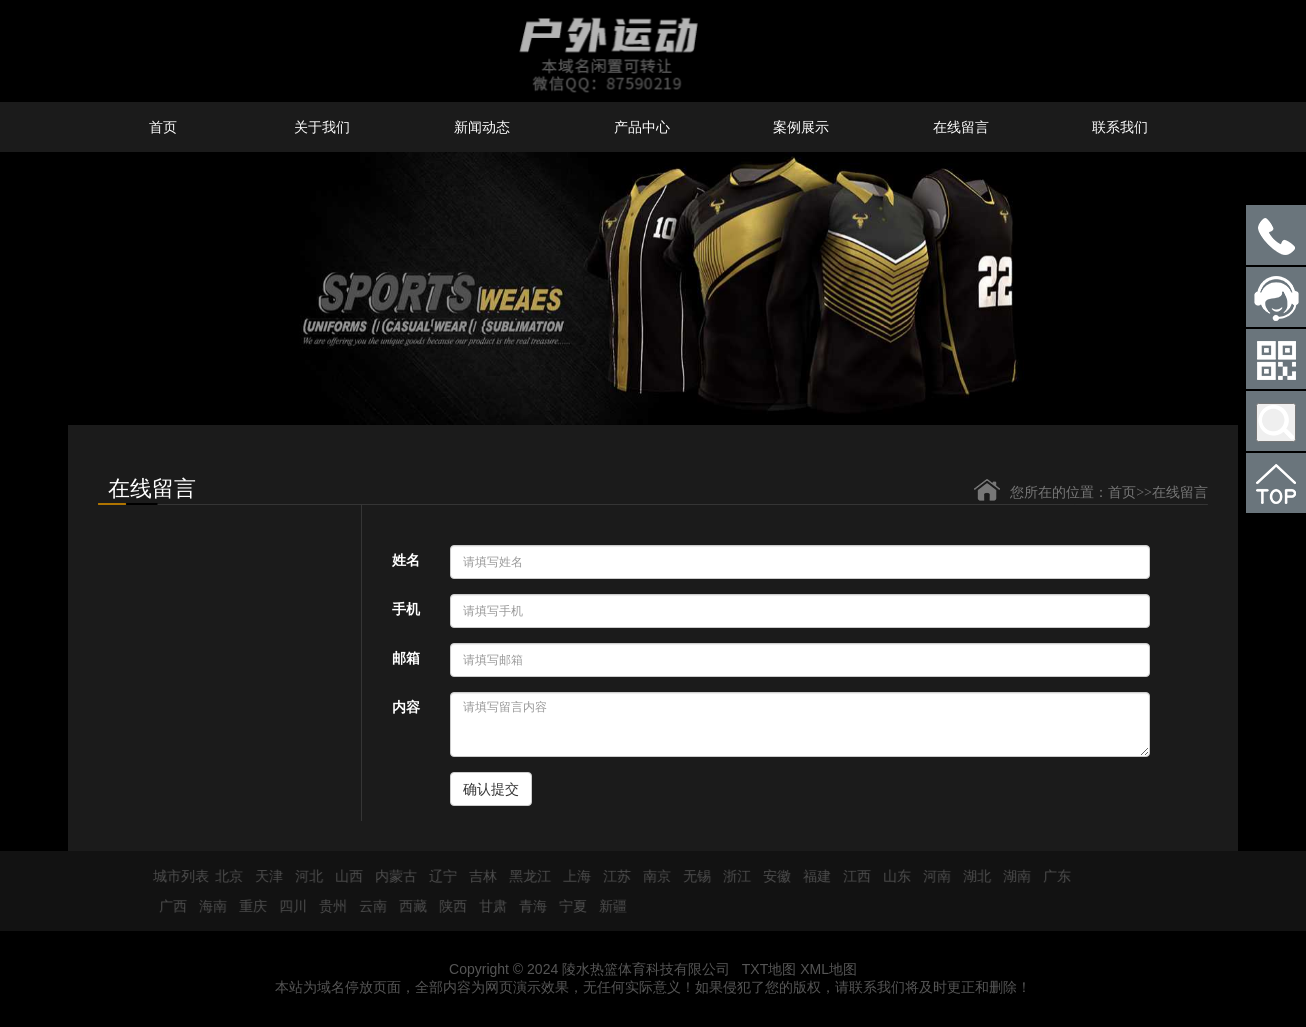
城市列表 (174, 876)
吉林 (476, 876)
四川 (286, 906)
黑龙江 (523, 876)
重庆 (246, 906)
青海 (526, 906)
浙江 (730, 876)
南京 (650, 876)
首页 (163, 127)
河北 (302, 876)
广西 (166, 906)
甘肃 (486, 906)
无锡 (690, 876)
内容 (406, 707)
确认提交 (491, 789)
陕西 (446, 906)
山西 (342, 876)
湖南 (1010, 876)
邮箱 (406, 658)
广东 (1050, 876)
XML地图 (828, 969)
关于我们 (322, 127)
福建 (810, 876)
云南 (366, 906)
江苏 (610, 876)
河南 (930, 876)
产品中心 (642, 127)
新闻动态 (482, 127)
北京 (222, 876)
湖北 (970, 876)
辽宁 (436, 876)
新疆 (606, 906)
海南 (206, 906)
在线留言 (961, 127)
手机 (406, 609)
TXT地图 (769, 969)
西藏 (406, 906)
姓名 (406, 560)
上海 (570, 876)
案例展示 (801, 127)
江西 (850, 876)
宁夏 (566, 906)
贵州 (326, 906)
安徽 (770, 876)
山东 (890, 876)
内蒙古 (389, 876)
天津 (262, 876)
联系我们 (1120, 127)
